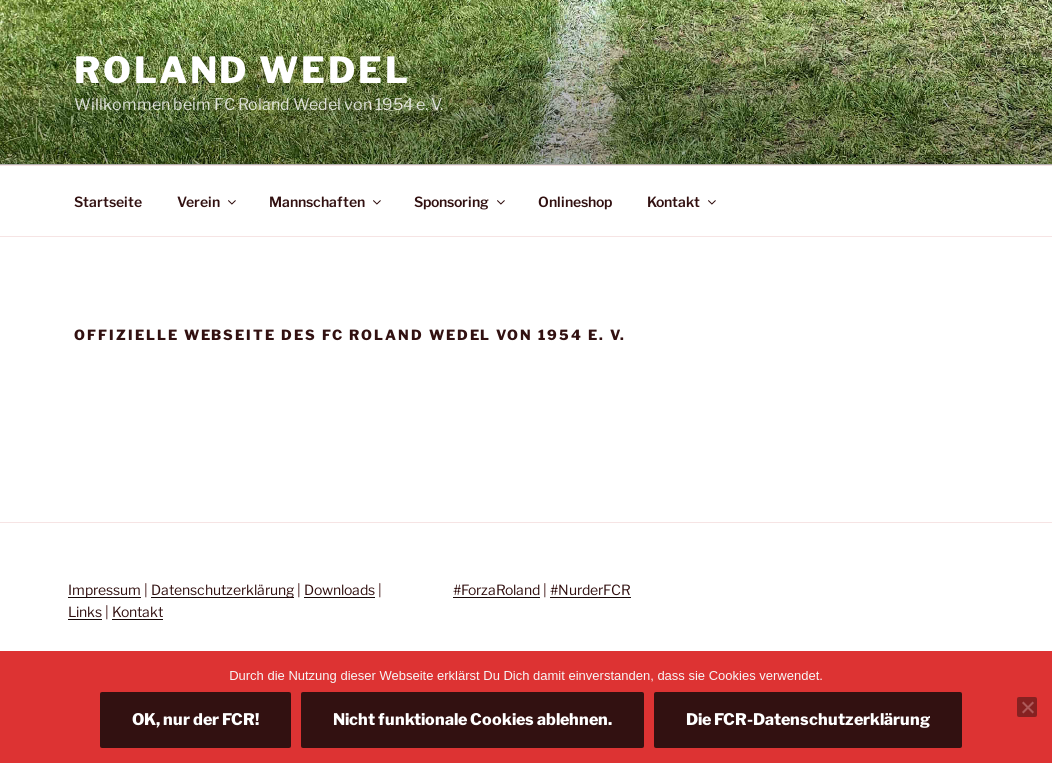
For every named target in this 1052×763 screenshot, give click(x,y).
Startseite (108, 201)
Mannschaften (326, 201)
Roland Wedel (242, 70)
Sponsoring (461, 201)
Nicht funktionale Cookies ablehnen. (472, 719)
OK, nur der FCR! (195, 719)
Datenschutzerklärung (222, 589)
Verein (208, 201)
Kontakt (683, 201)
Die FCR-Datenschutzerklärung (808, 719)
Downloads (339, 589)
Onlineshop (575, 201)
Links (85, 611)
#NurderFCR (590, 589)
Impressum (104, 589)
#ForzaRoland (496, 589)
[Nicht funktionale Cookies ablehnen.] (1027, 707)
